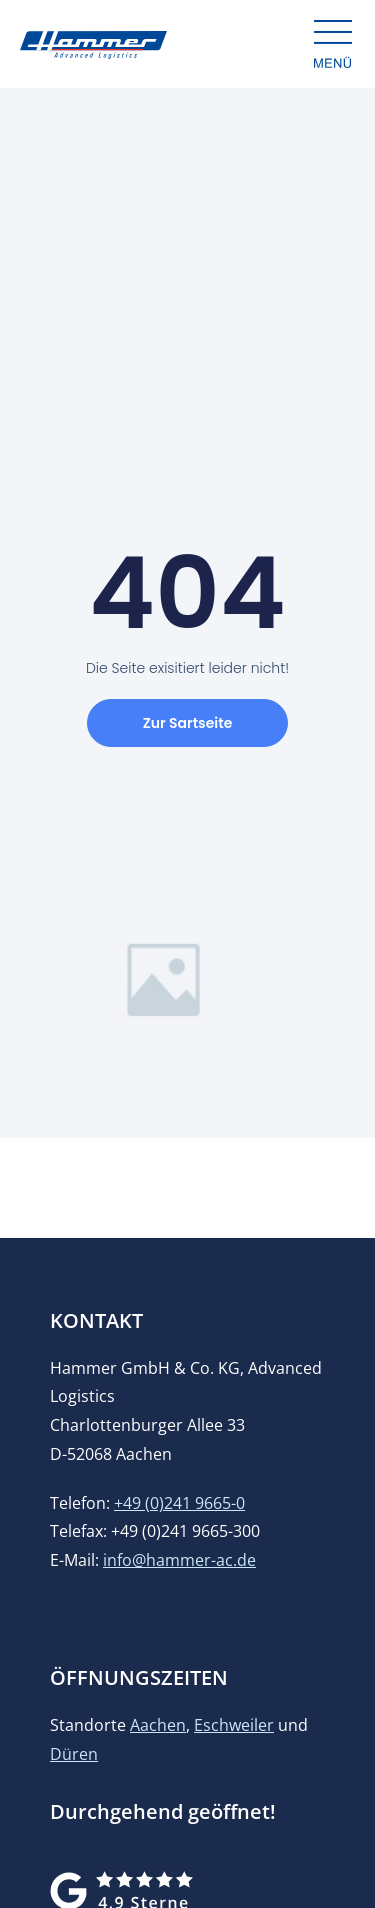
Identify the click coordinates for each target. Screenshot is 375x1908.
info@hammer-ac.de (179, 1560)
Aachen (158, 1725)
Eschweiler (234, 1725)
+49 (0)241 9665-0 (179, 1503)
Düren (74, 1754)
